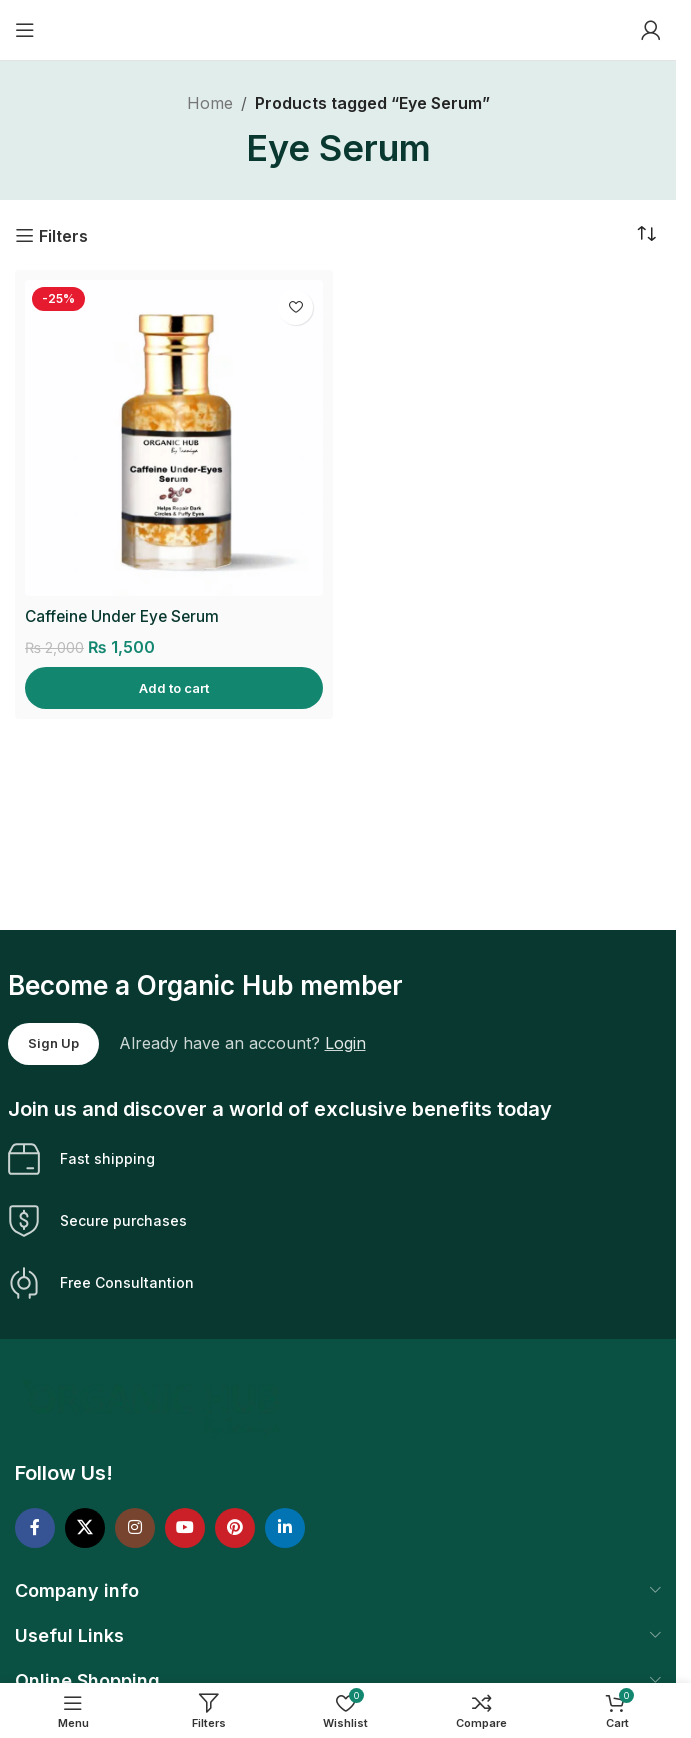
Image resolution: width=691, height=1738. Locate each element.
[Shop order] (646, 235)
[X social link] (85, 1528)
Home (210, 103)
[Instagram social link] (135, 1528)
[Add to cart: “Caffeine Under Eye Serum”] (174, 688)
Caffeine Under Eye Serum (125, 616)
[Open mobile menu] (25, 30)
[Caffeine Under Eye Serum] (174, 438)
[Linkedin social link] (285, 1528)
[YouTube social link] (185, 1528)
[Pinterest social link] (235, 1528)
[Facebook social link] (35, 1528)
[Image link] (153, 1408)
